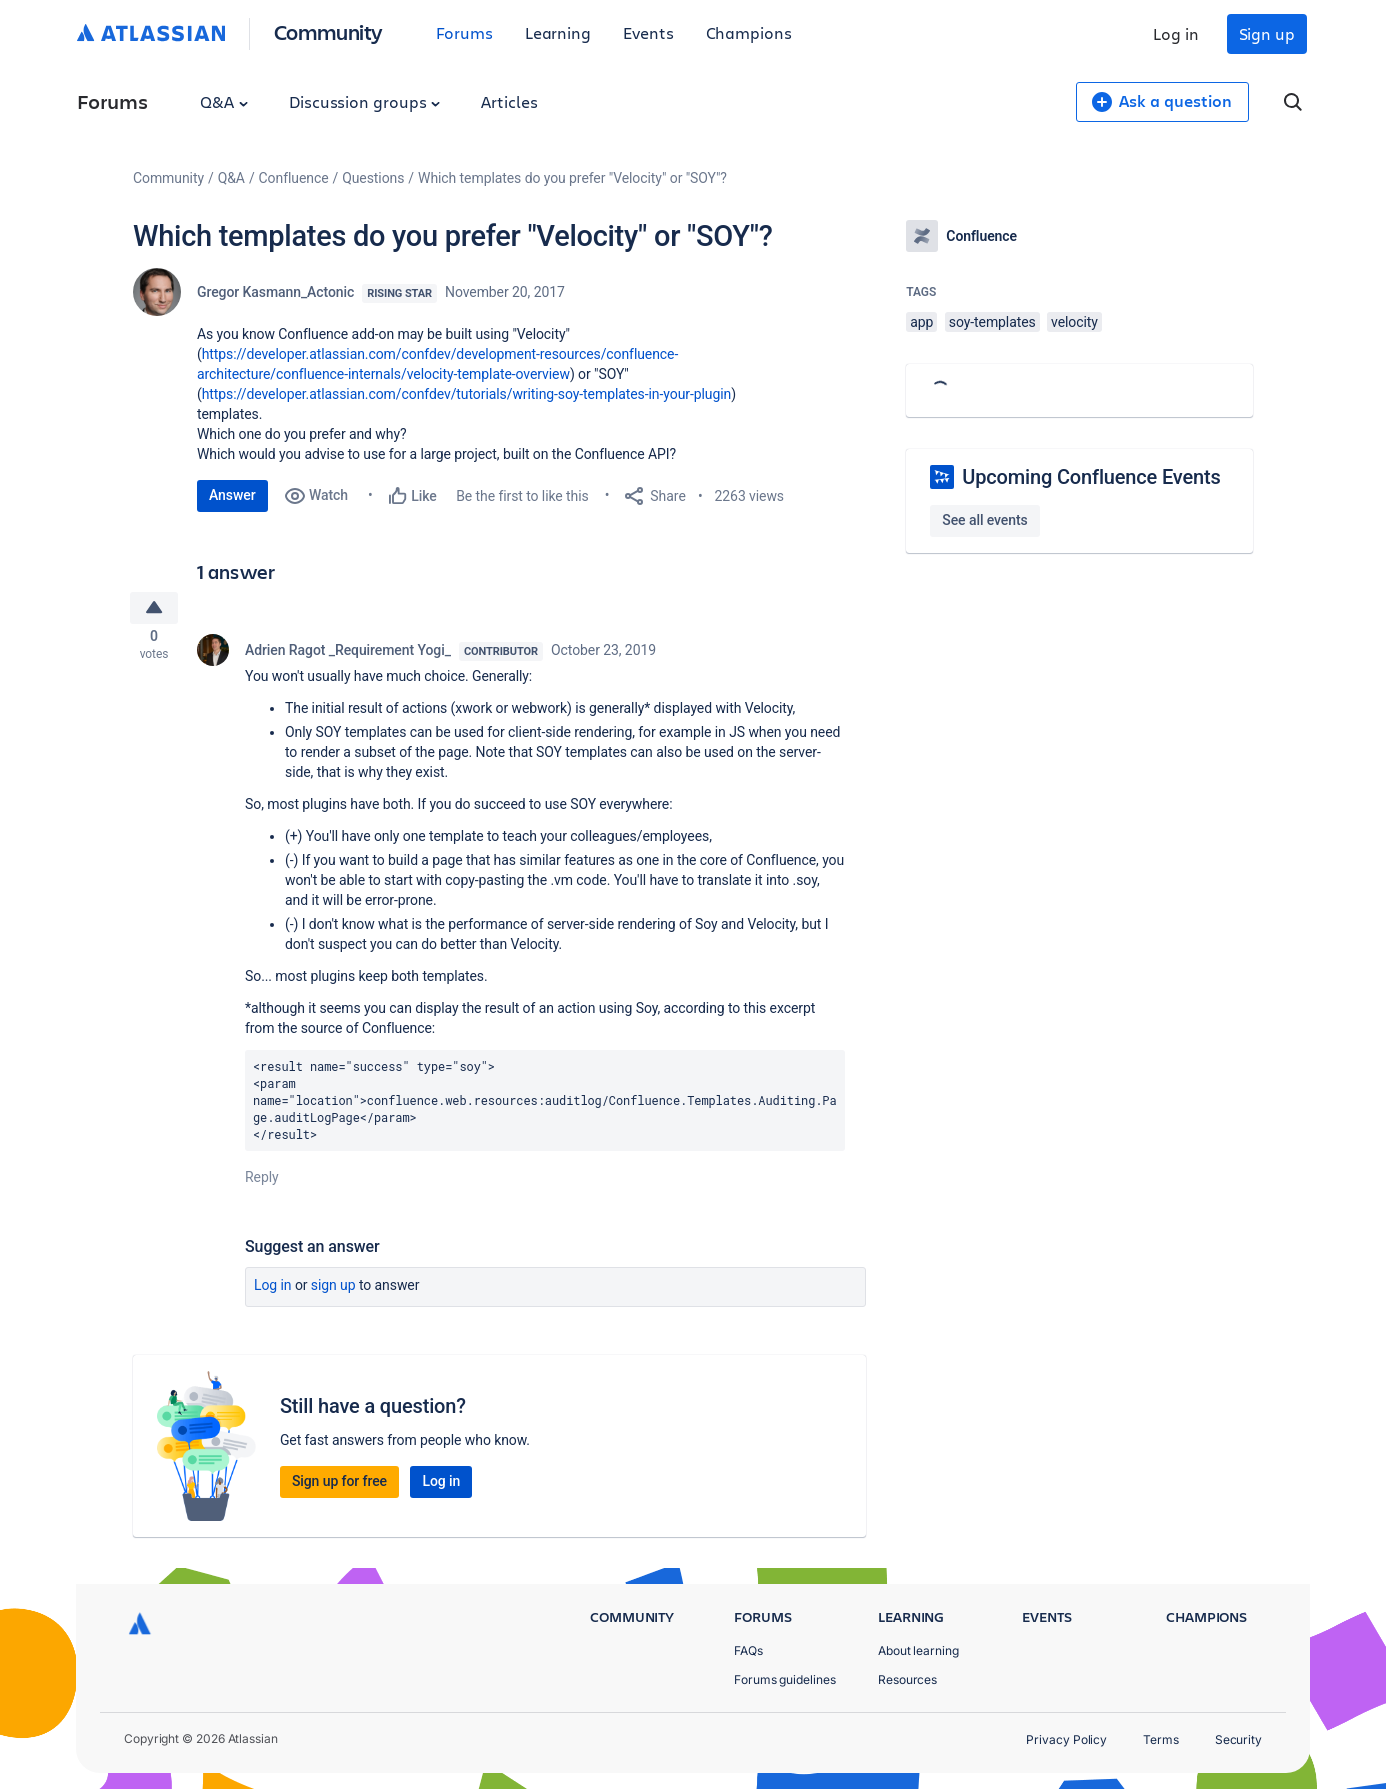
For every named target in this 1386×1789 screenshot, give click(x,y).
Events (648, 32)
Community (328, 31)
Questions (373, 178)
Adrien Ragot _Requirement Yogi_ (348, 656)
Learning (558, 32)
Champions (749, 32)
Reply (262, 1184)
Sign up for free (339, 1488)
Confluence (294, 178)
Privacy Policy (1066, 1739)
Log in (1176, 33)
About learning (918, 1650)
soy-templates (992, 322)
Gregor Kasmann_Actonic (275, 292)
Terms (1161, 1739)
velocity (1074, 322)
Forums (464, 32)
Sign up (1267, 33)
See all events (984, 520)
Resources (907, 1679)
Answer (232, 495)
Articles (509, 101)
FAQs (748, 1650)
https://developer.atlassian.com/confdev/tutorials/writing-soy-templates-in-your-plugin (466, 394)
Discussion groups (365, 101)
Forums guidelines (785, 1679)
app (921, 322)
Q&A (224, 101)
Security (1238, 1739)
